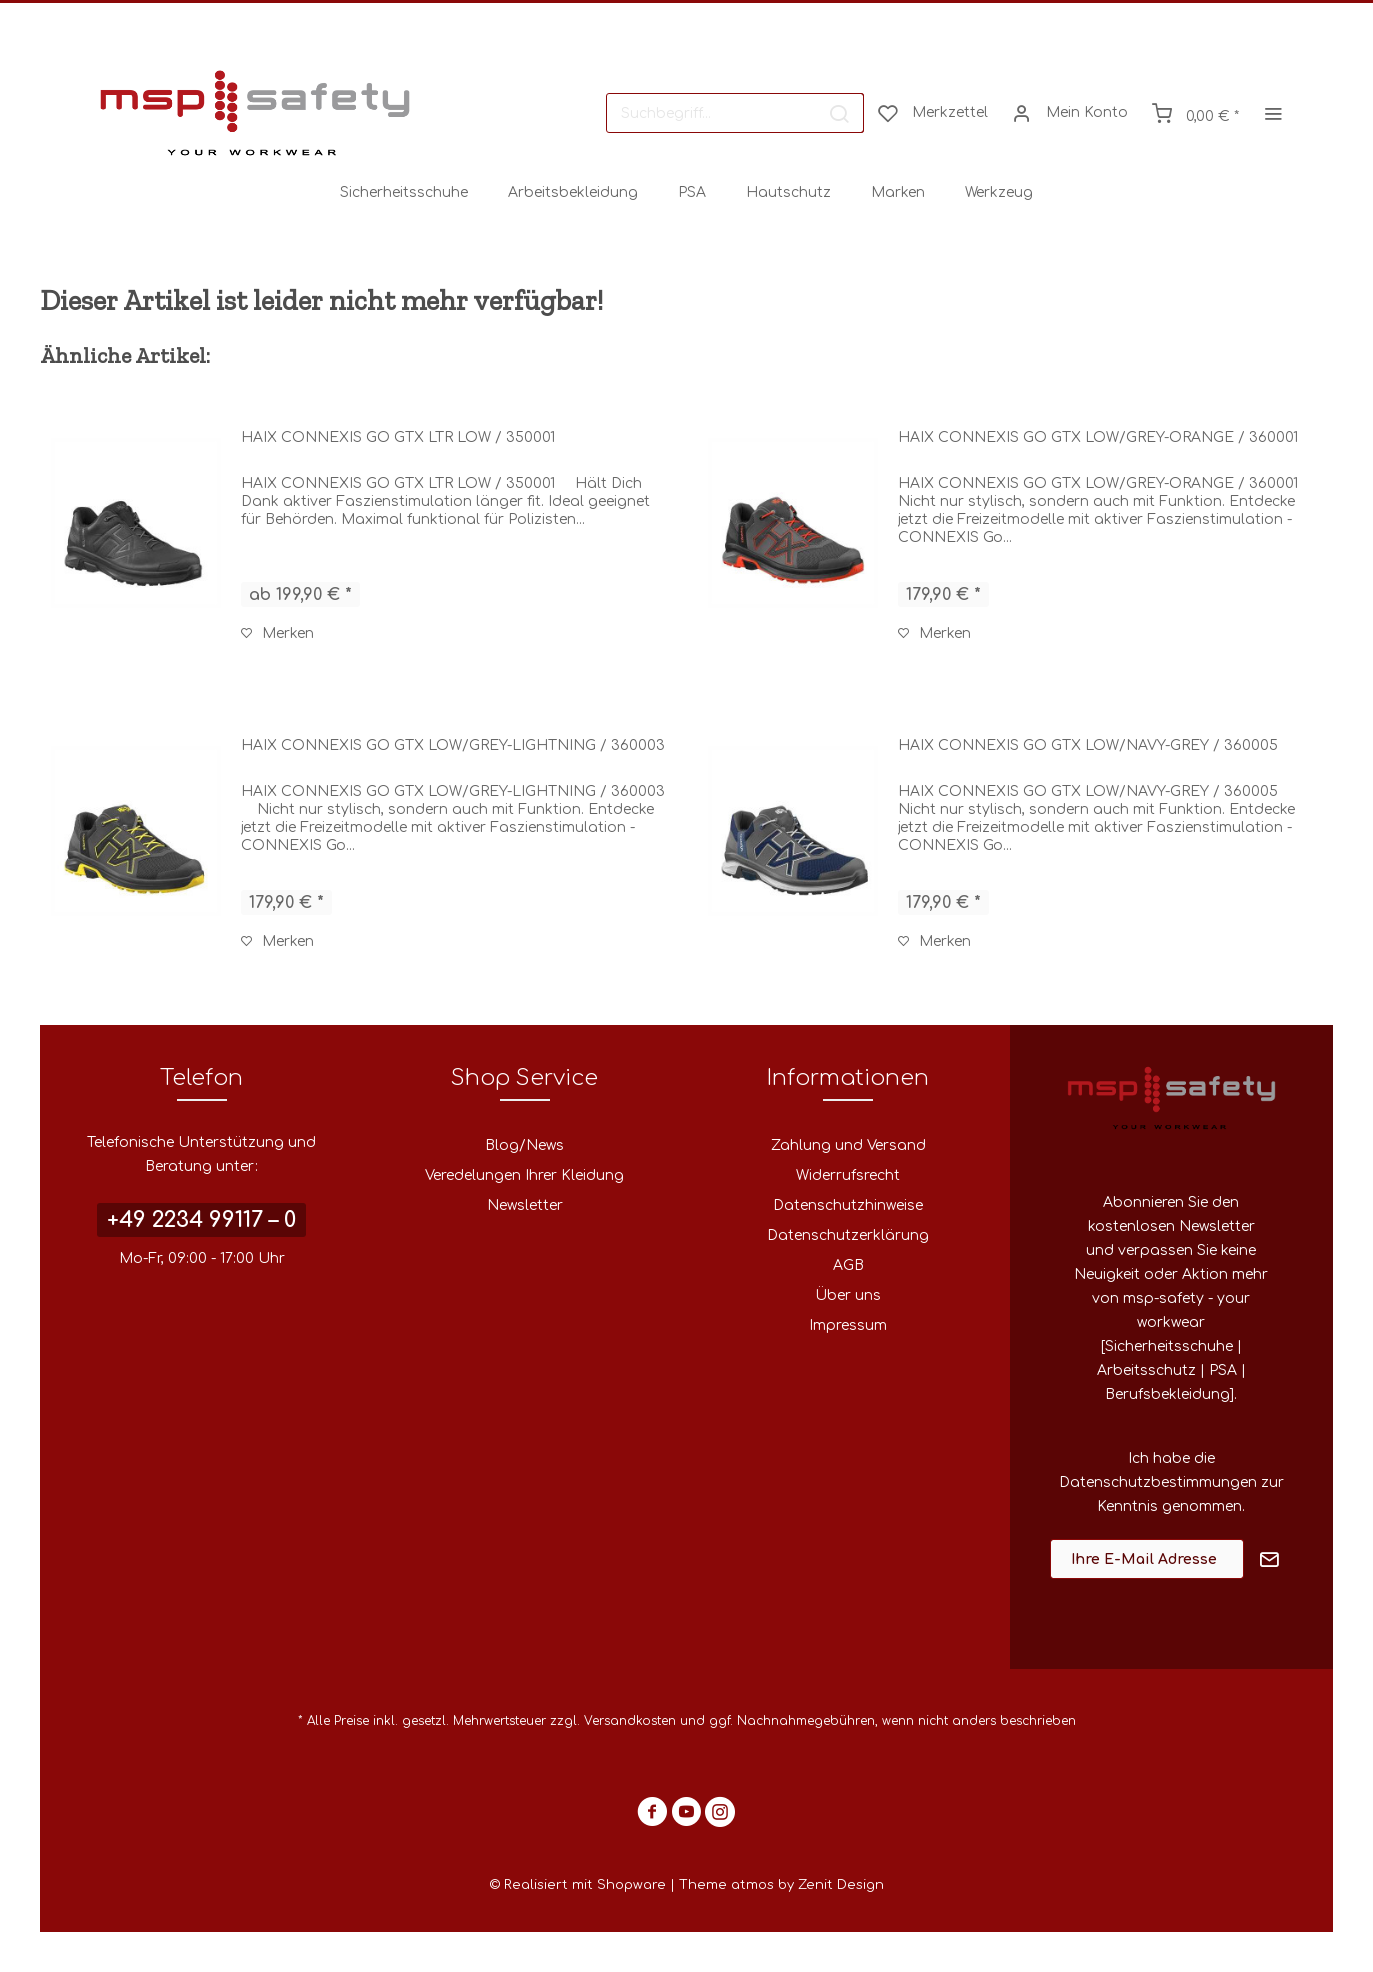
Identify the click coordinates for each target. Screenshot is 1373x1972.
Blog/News (524, 1145)
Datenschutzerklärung (848, 1235)
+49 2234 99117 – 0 (201, 1220)
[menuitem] (735, 113)
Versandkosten (630, 1721)
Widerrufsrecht (848, 1175)
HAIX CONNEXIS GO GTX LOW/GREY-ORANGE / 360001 (1098, 437)
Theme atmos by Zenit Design (781, 1885)
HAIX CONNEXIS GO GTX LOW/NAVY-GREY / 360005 (1088, 745)
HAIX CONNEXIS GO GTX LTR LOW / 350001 (398, 437)
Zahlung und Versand (848, 1145)
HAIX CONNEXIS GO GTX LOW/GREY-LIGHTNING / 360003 (453, 745)
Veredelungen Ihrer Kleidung (524, 1175)
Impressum (848, 1325)
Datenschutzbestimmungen (1158, 1482)
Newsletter (525, 1205)
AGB (848, 1265)
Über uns (848, 1295)
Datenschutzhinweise (848, 1205)
